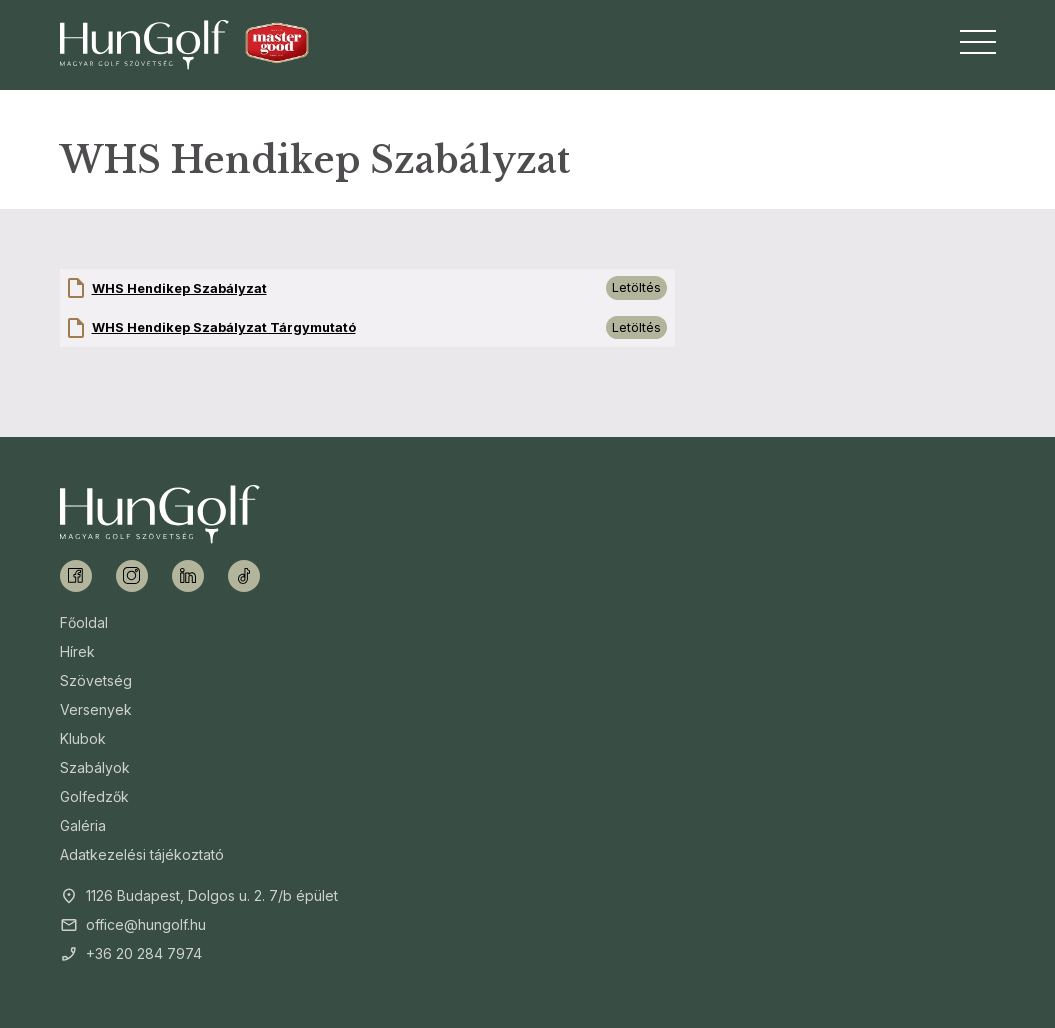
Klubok (83, 738)
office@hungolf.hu (146, 924)
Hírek (77, 651)
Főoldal (84, 622)
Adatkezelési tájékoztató (142, 854)
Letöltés (636, 287)
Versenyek (96, 709)
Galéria (83, 825)
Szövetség (96, 680)
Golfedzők (94, 796)
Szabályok (95, 767)
